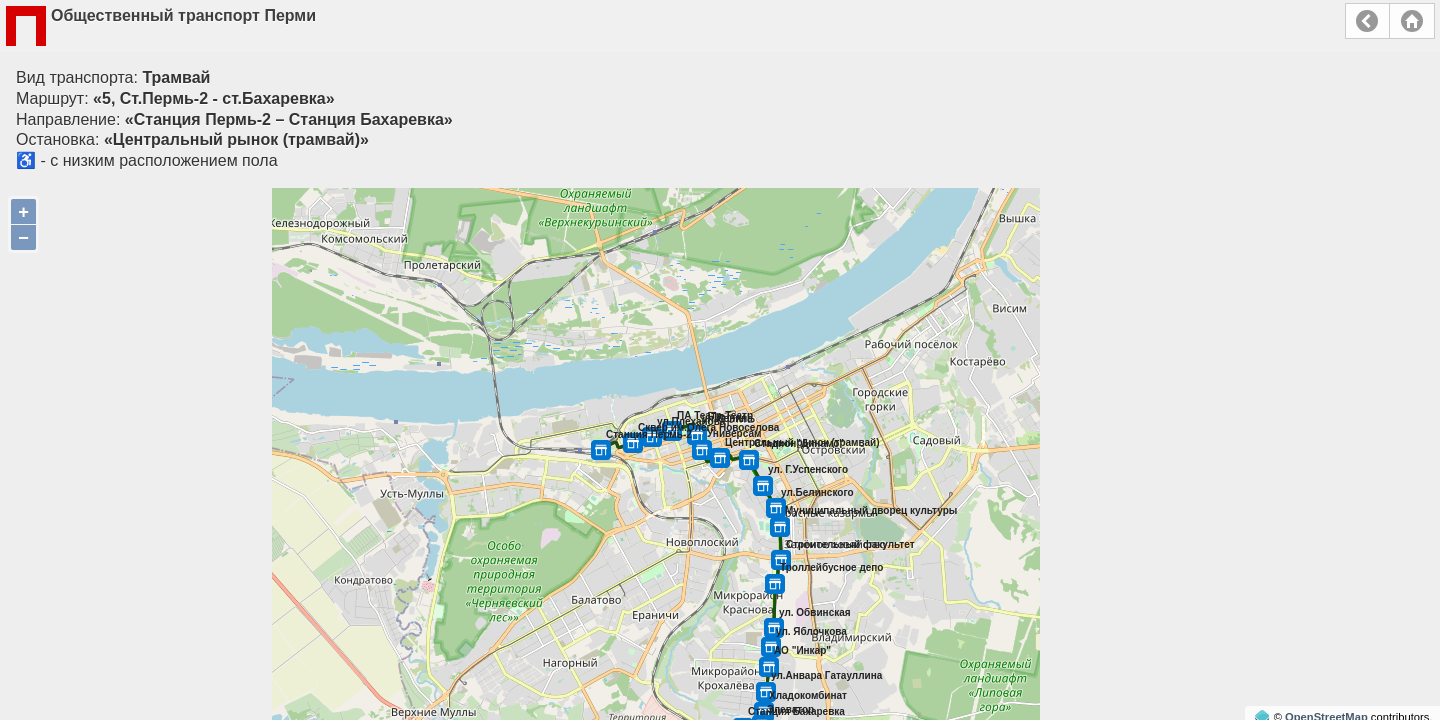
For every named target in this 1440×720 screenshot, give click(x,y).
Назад (1367, 21)
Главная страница (1412, 21)
